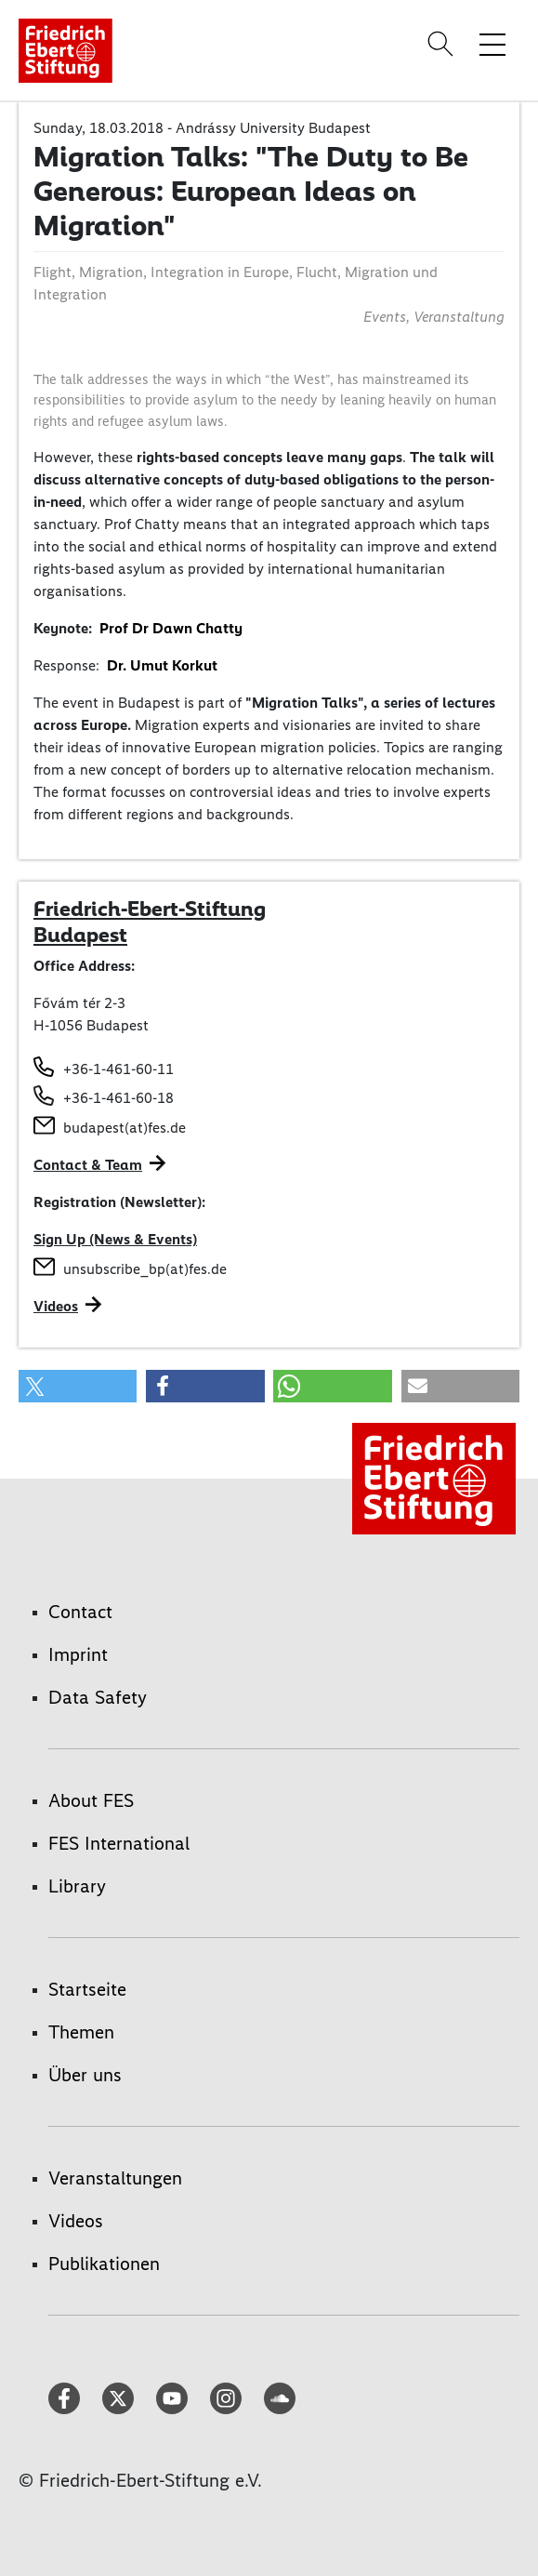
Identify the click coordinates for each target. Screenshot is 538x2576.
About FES (91, 1800)
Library (77, 1886)
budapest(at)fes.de (124, 1127)
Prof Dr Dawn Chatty (171, 628)
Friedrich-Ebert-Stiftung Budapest (149, 922)
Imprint (78, 1654)
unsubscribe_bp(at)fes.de (145, 1269)
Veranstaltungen (115, 2178)
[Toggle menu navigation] (492, 44)
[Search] (443, 44)
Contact (80, 1611)
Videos (55, 1306)
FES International (119, 1843)
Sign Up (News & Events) (115, 1239)
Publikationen (104, 2263)
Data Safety (97, 1697)
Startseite (87, 1989)
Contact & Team (87, 1165)
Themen (81, 2032)
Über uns (85, 2075)
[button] (78, 1386)
